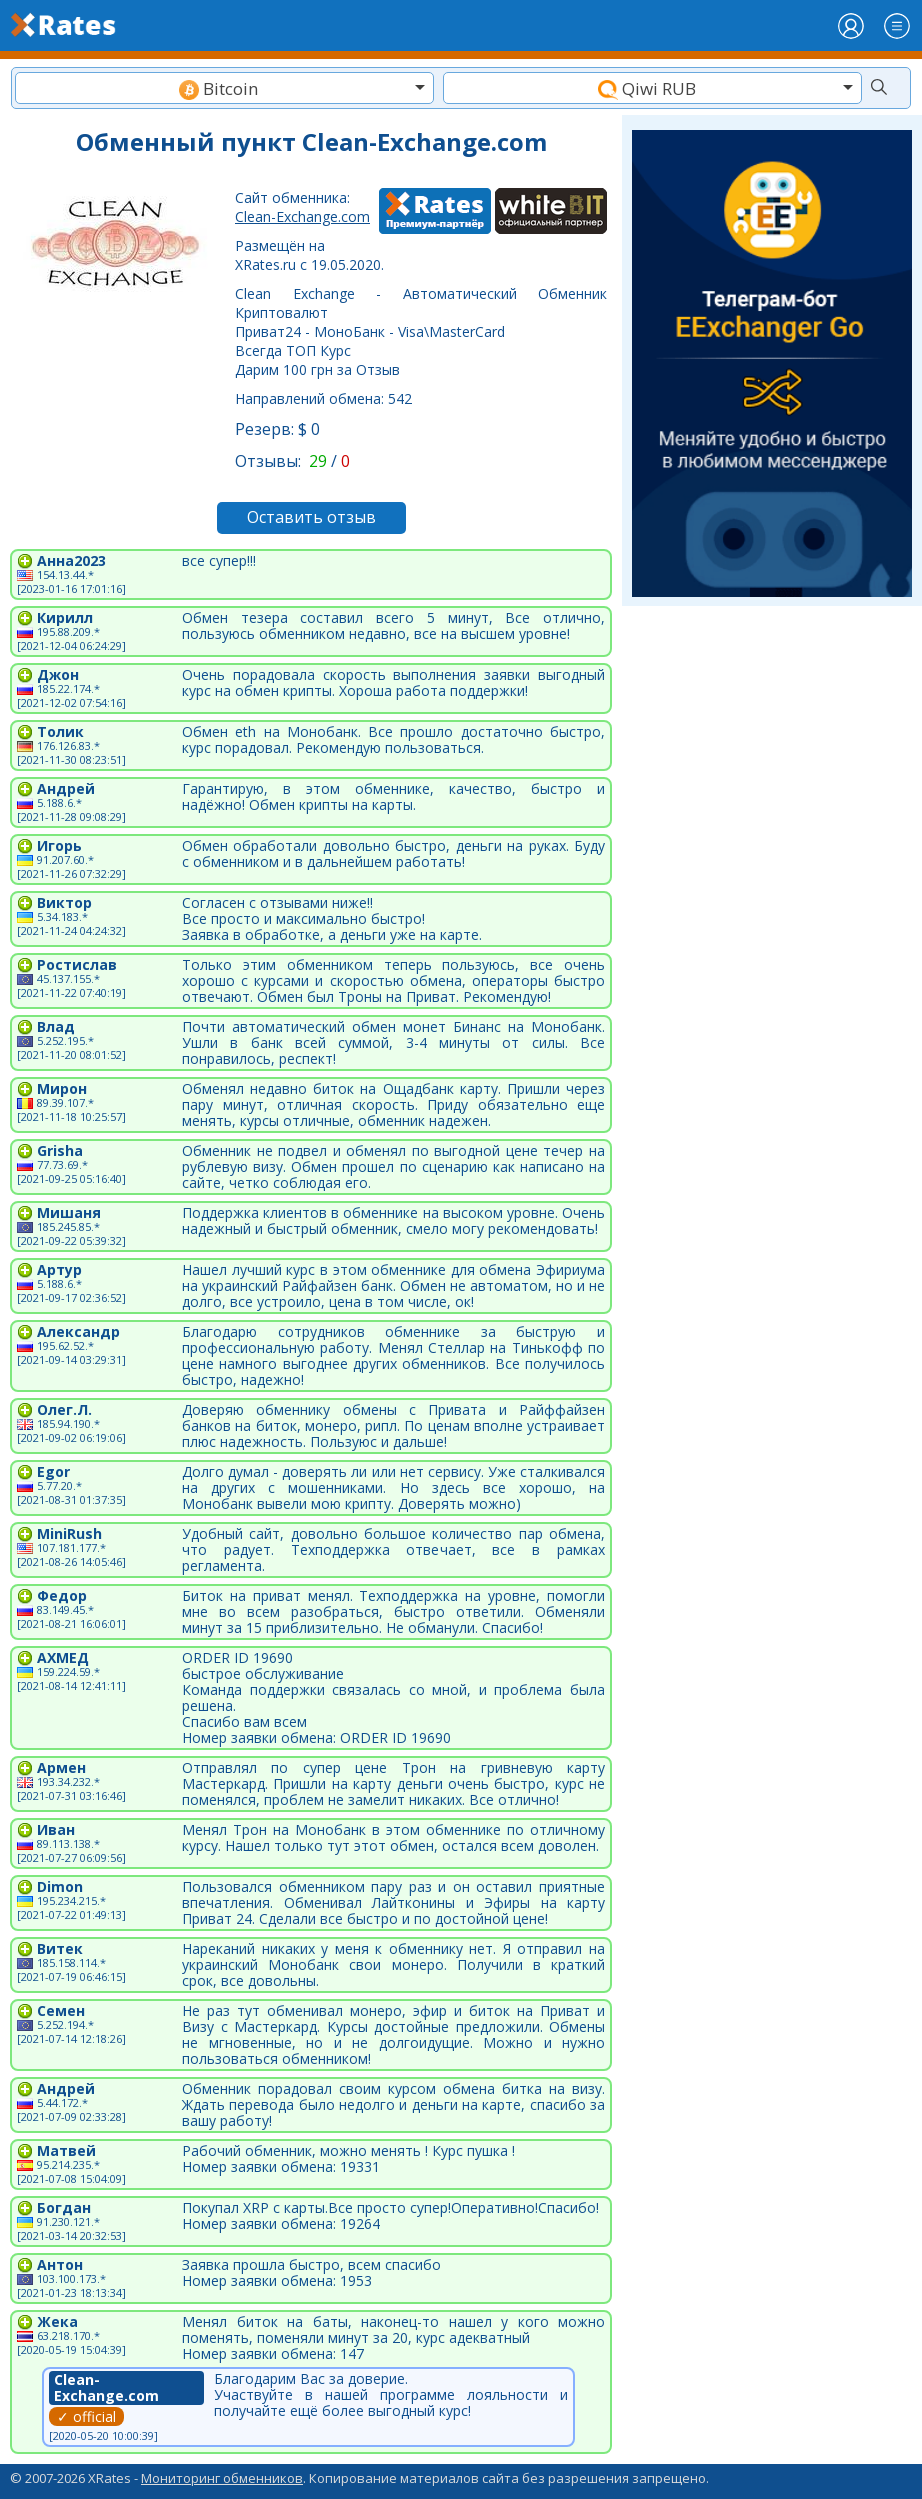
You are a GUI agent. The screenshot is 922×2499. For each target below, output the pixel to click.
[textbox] (224, 88)
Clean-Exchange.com (302, 216)
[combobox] (224, 88)
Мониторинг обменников (222, 2478)
